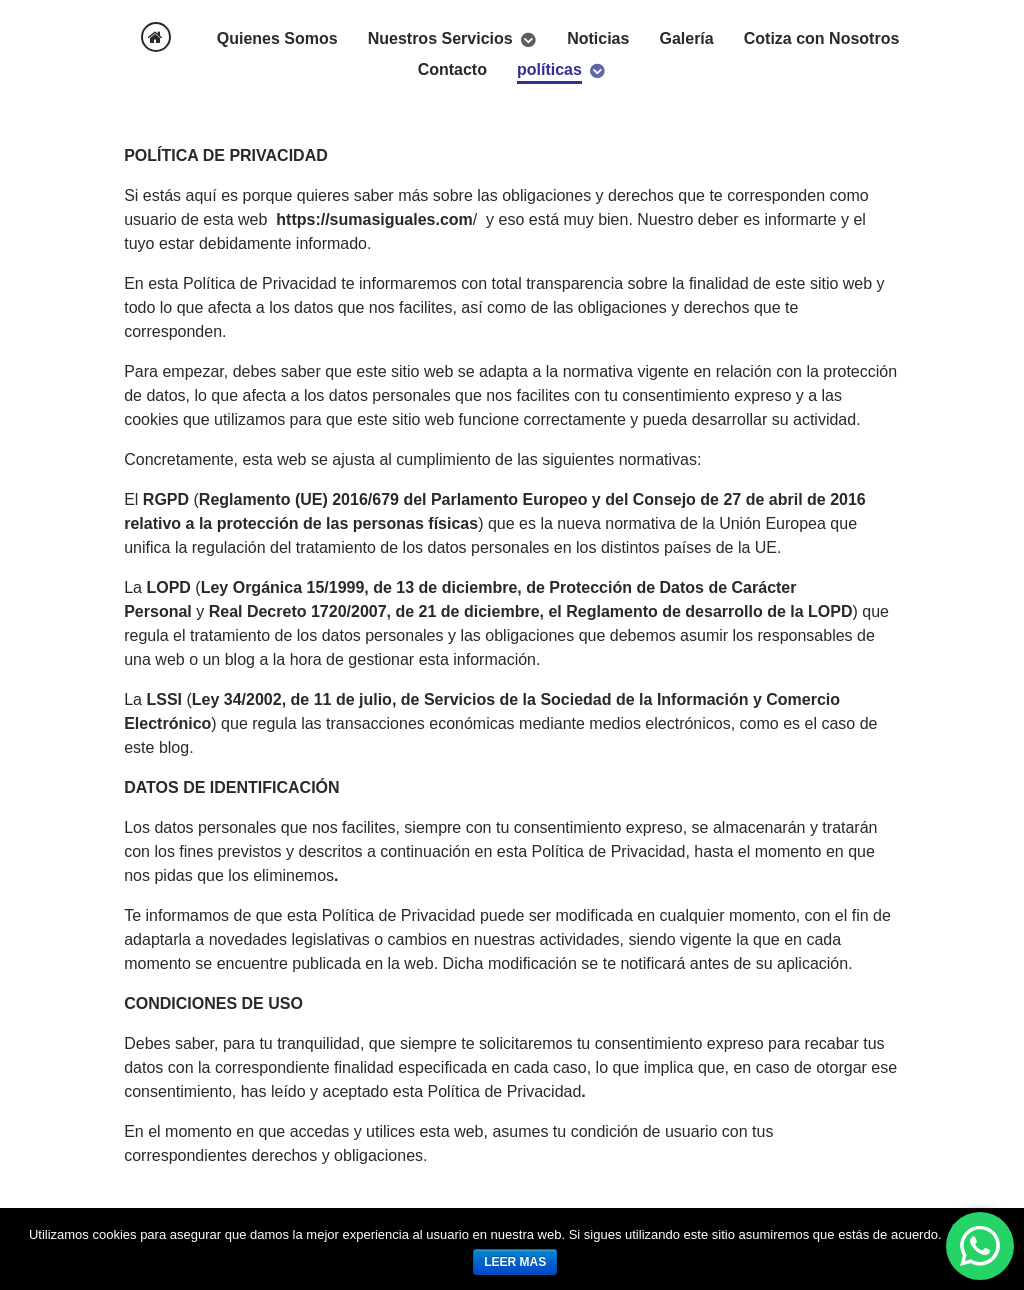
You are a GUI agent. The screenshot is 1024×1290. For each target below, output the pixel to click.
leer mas (515, 1262)
